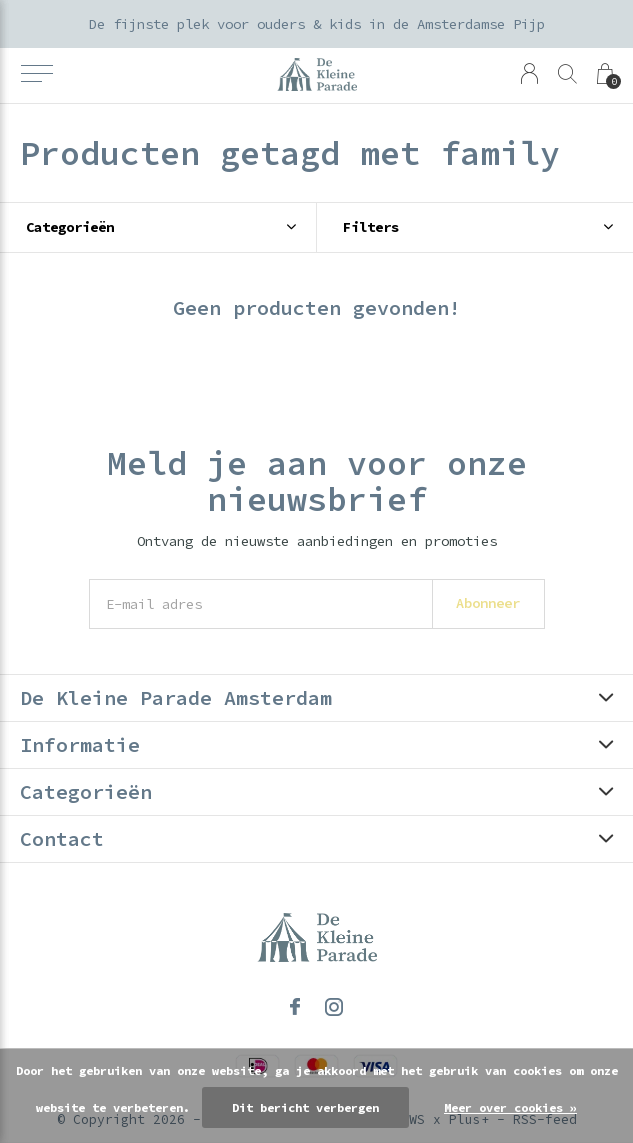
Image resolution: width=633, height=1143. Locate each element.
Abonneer (488, 603)
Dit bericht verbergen (305, 1107)
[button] (36, 74)
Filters (371, 227)
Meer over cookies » (510, 1107)
